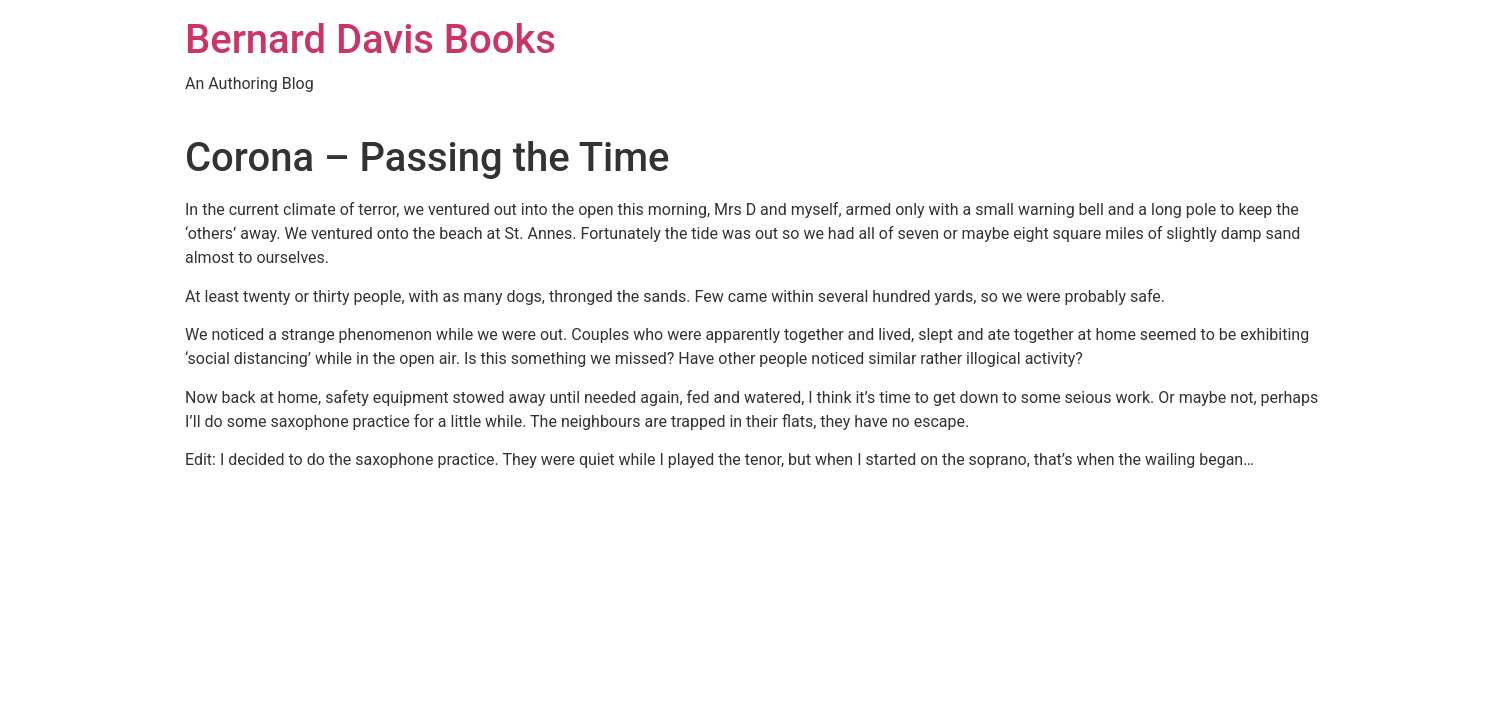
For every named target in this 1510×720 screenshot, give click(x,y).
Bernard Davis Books (370, 39)
